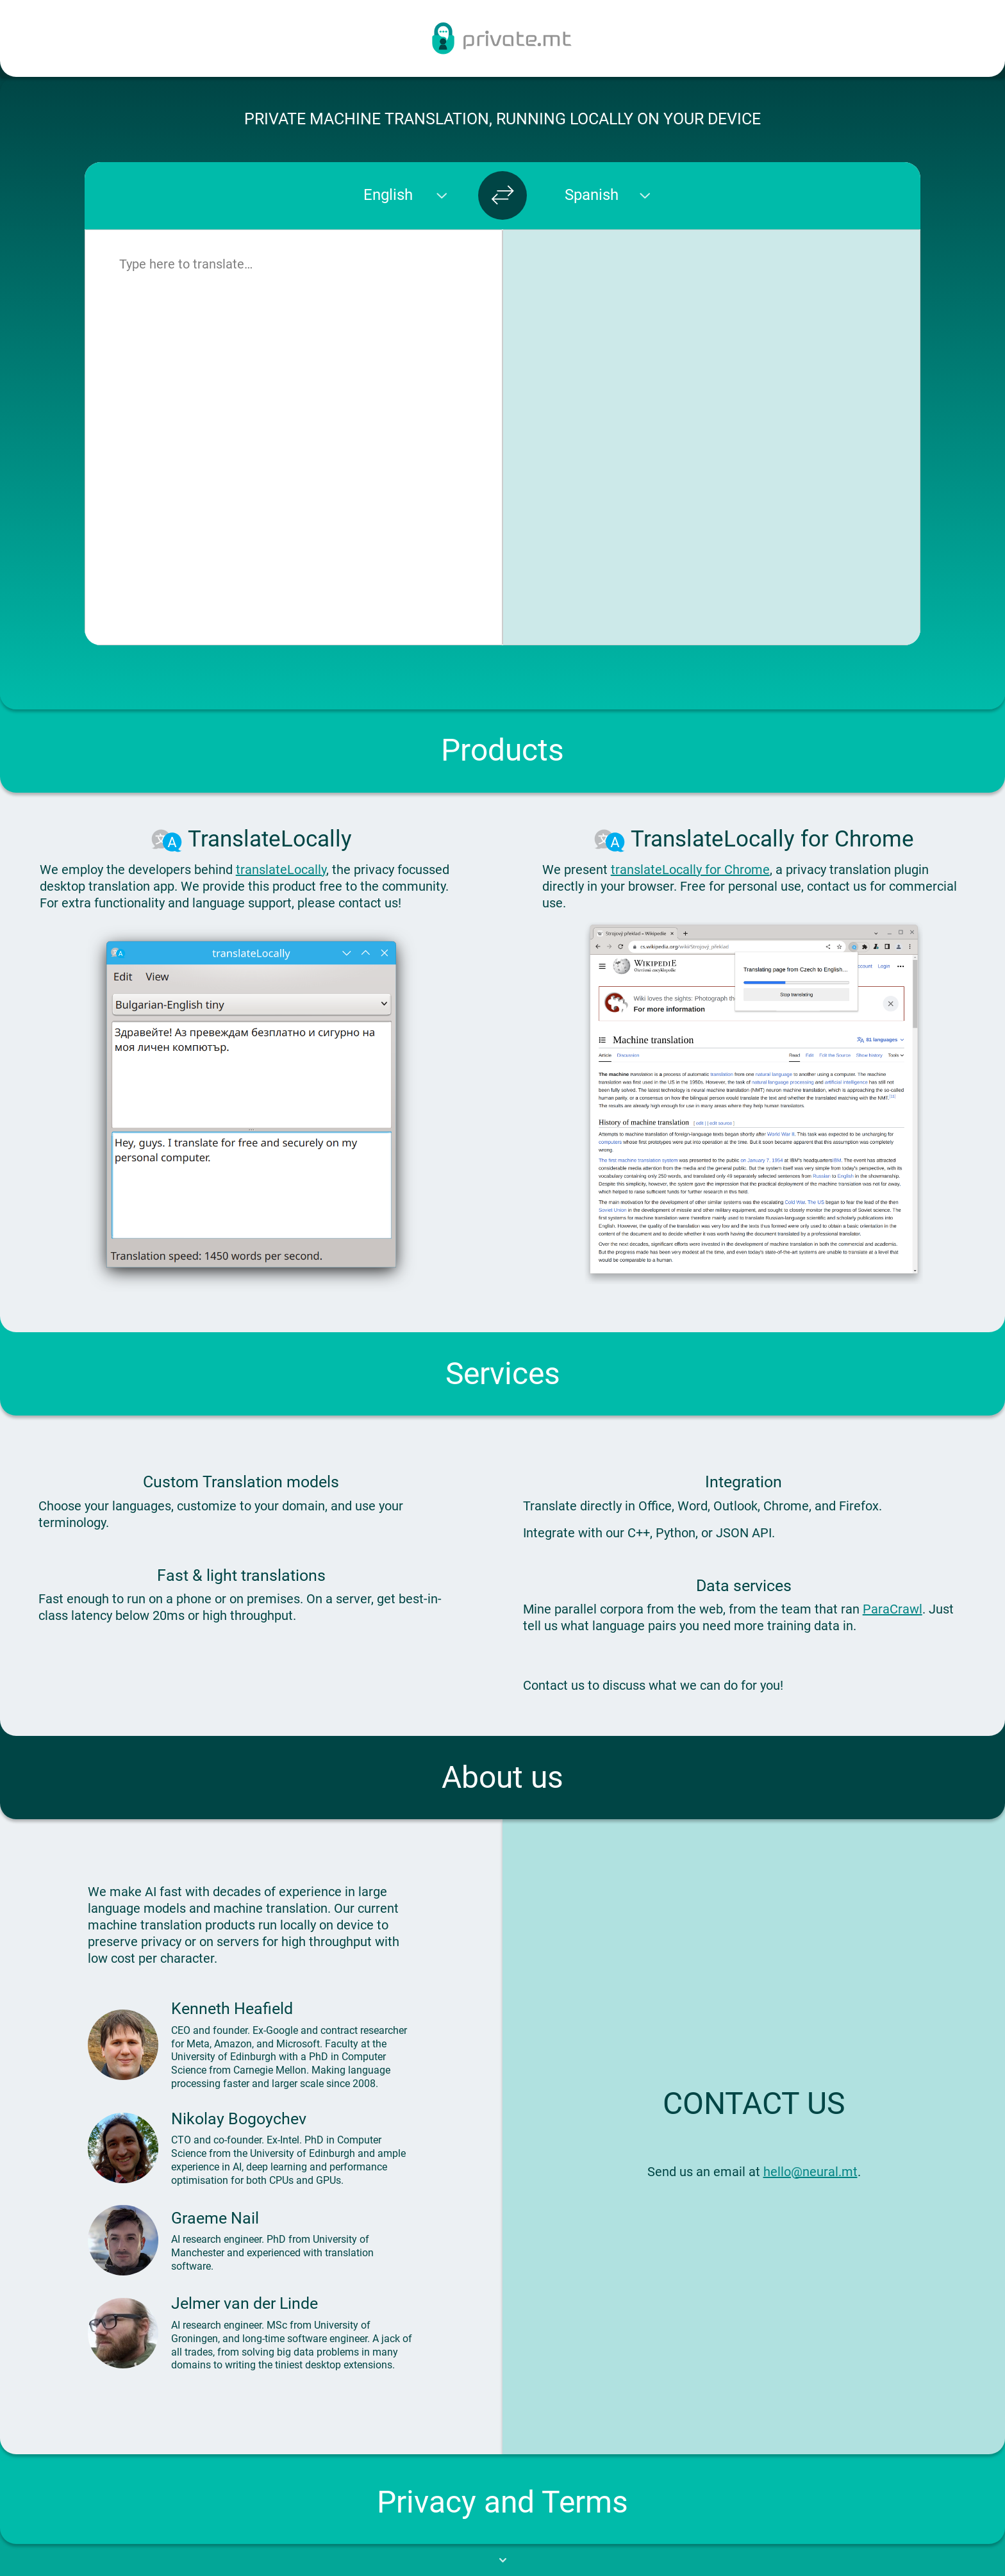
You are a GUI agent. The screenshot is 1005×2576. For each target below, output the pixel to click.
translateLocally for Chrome (690, 869)
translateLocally (281, 869)
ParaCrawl (892, 1609)
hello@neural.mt (810, 2171)
